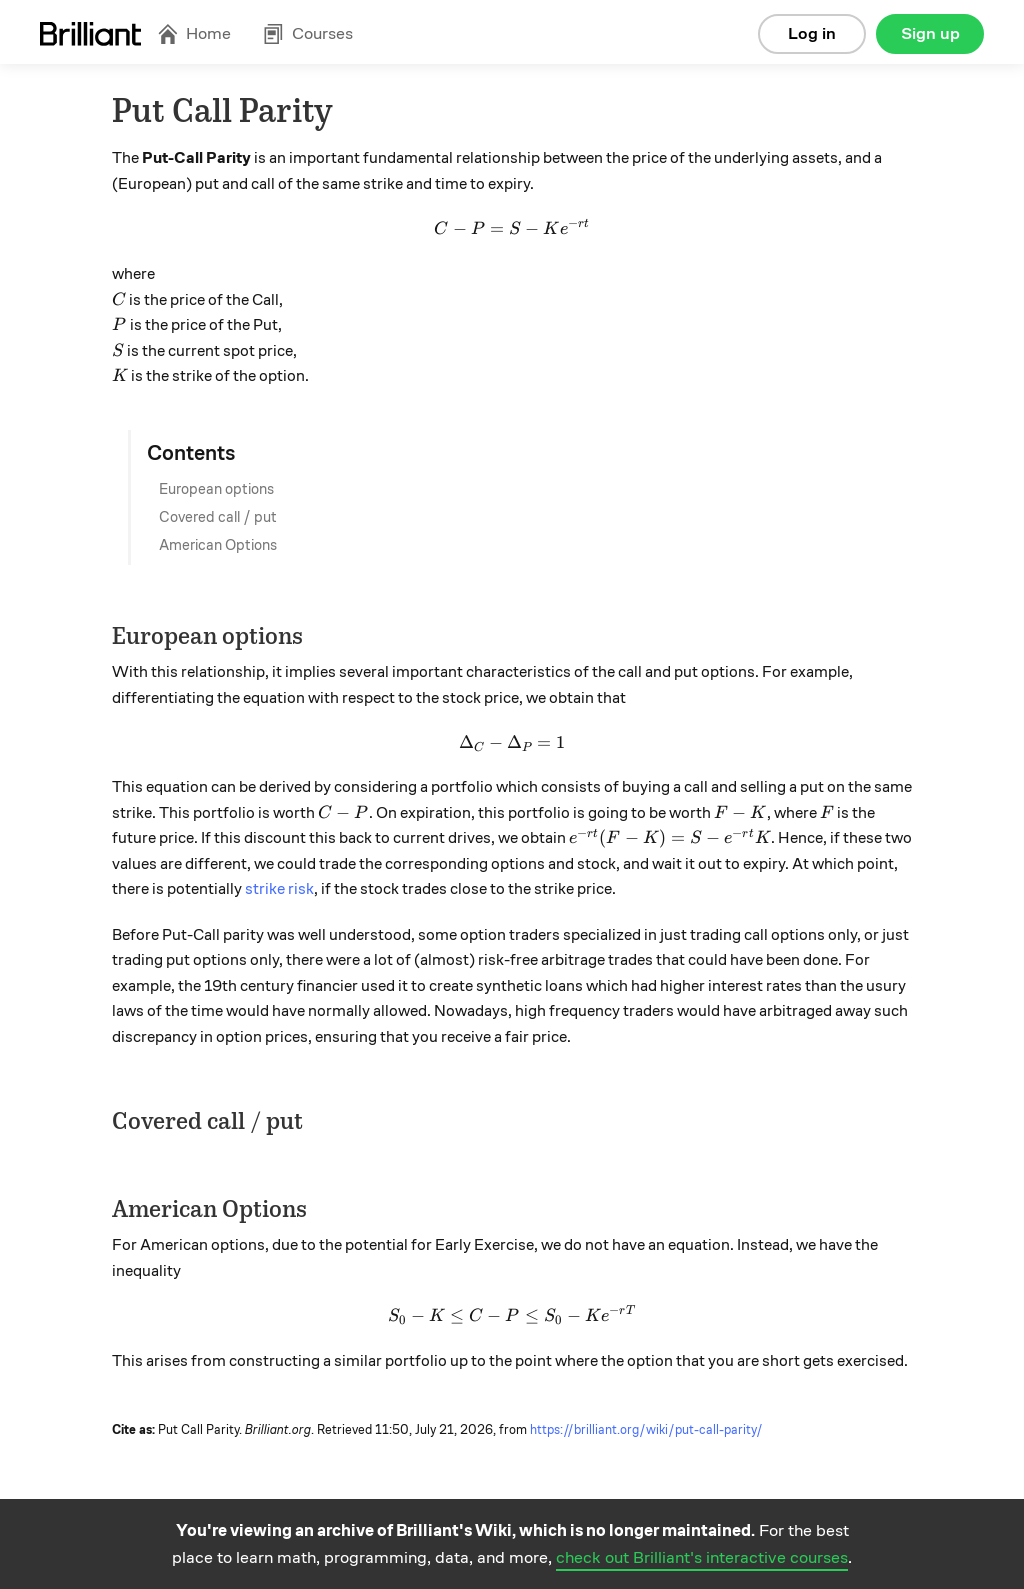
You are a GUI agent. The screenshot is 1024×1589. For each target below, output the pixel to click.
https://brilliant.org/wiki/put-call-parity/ (646, 1430)
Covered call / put (218, 517)
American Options (218, 545)
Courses (308, 33)
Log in (812, 33)
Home (194, 33)
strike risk (279, 889)
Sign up (930, 33)
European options (216, 489)
